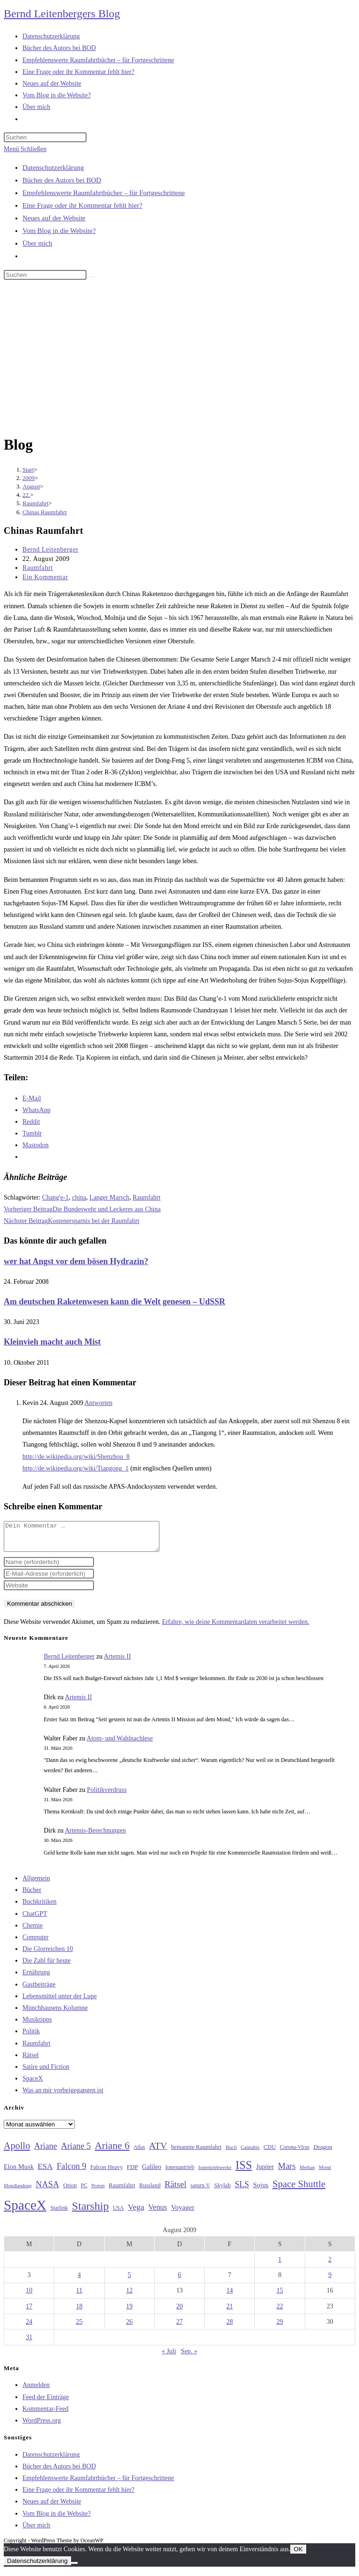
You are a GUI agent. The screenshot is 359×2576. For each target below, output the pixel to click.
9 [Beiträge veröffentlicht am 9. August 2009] (329, 2280)
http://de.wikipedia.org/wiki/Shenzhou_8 (75, 1456)
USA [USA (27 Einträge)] (118, 2214)
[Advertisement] (179, 358)
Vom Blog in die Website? (59, 230)
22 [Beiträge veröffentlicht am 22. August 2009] (280, 2311)
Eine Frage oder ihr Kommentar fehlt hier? (82, 205)
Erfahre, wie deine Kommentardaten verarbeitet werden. (235, 1627)
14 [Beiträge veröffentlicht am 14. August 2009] (229, 2295)
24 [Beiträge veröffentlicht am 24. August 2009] (29, 2327)
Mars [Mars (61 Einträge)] (286, 2171)
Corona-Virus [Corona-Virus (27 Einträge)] (294, 2153)
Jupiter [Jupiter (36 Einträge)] (265, 2172)
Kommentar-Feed (45, 2414)
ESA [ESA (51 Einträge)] (44, 2172)
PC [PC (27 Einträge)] (84, 2191)
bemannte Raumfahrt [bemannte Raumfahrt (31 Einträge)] (196, 2152)
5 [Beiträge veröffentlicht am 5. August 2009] (129, 2280)
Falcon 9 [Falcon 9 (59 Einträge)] (71, 2171)
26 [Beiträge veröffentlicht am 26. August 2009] (129, 2327)
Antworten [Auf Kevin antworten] (99, 1402)
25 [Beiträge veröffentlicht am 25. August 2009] (79, 2327)
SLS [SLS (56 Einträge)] (242, 2190)
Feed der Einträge (45, 2402)
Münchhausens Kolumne (55, 2013)
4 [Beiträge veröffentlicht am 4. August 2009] (79, 2280)
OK (298, 2554)
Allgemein (36, 1883)
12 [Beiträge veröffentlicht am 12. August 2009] (129, 2295)
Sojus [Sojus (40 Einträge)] (260, 2190)
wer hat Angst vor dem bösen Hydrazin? (76, 1261)
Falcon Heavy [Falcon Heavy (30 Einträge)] (106, 2172)
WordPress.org (41, 2426)
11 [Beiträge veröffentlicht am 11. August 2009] (79, 2295)
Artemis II (117, 1662)
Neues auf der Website (54, 218)
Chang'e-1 (55, 1197)
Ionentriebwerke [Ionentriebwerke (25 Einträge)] (214, 2173)
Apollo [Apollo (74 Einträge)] (17, 2151)
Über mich (37, 243)
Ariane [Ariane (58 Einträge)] (45, 2151)
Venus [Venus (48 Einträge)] (157, 2212)
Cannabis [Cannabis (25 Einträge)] (250, 2152)
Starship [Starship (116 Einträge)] (90, 2211)
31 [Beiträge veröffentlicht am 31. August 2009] (29, 2342)
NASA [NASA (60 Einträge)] (47, 2190)
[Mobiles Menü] (25, 149)
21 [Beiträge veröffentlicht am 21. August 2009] (229, 2311)
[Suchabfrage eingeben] (45, 137)
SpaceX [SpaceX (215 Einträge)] (25, 2210)
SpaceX (32, 2084)
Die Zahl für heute (46, 1966)
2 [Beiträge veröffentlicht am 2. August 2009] (329, 2265)
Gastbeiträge (39, 1990)
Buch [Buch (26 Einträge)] (231, 2152)
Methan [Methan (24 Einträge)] (307, 2173)
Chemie (32, 1931)
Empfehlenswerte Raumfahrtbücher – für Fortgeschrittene (103, 192)
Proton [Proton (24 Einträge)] (97, 2191)
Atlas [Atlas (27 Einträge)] (139, 2153)
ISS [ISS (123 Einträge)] (244, 2170)
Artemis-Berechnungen (95, 1836)
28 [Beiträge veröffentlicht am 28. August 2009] (229, 2327)
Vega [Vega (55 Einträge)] (136, 2212)
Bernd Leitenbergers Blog (62, 13)
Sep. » (189, 2356)
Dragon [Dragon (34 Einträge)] (323, 2152)
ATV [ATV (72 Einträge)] (158, 2151)
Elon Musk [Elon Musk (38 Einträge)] (19, 2172)
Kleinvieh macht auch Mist (52, 1341)
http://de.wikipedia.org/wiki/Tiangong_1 (75, 1468)
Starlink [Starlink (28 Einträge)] (59, 2213)
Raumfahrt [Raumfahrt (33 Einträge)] (121, 2190)
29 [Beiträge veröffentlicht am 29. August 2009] (280, 2327)
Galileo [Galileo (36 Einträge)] (151, 2172)
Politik (31, 2036)
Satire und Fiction (45, 2072)
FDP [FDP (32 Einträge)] (132, 2172)
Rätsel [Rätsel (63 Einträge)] (176, 2190)
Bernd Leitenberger (50, 549)
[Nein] (74, 2568)
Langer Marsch (109, 1197)
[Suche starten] (91, 277)
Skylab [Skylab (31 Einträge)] (222, 2191)
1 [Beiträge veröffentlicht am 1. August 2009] (279, 2265)
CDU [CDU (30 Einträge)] (270, 2152)
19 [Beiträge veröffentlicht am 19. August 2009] (129, 2311)
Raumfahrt (37, 567)
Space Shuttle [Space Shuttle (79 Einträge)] (299, 2189)
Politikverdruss (107, 1795)
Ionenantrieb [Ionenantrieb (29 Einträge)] (179, 2172)
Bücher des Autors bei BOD (61, 180)
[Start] (28, 469)
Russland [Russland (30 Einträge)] (150, 2191)
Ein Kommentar (45, 577)
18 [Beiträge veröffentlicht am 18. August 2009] (79, 2311)
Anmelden (36, 2390)
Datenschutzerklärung (53, 167)
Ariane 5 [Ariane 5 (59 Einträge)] (76, 2151)
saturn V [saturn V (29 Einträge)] (200, 2191)
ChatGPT (34, 1919)
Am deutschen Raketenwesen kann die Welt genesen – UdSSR (114, 1301)
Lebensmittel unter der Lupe (59, 2001)
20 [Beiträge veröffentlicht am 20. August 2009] (179, 2311)
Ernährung (36, 1977)
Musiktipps (37, 2025)
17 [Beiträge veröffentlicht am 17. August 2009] (29, 2311)
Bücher (31, 1895)
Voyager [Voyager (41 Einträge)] (182, 2213)
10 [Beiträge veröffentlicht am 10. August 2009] (29, 2295)
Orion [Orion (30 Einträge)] (70, 2191)
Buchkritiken (39, 1907)
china (79, 1197)
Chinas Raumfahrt (44, 512)
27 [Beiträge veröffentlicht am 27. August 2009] (179, 2327)
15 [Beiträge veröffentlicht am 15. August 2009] (280, 2295)
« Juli (169, 2356)
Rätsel (30, 2060)
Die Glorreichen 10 (47, 1954)
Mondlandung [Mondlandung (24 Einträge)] (18, 2191)
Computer (35, 1942)
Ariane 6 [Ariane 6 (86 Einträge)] (112, 2151)
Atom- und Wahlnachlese (119, 1743)
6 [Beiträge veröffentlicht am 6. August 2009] (179, 2280)
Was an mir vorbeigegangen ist (62, 2095)
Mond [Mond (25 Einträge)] (325, 2173)
